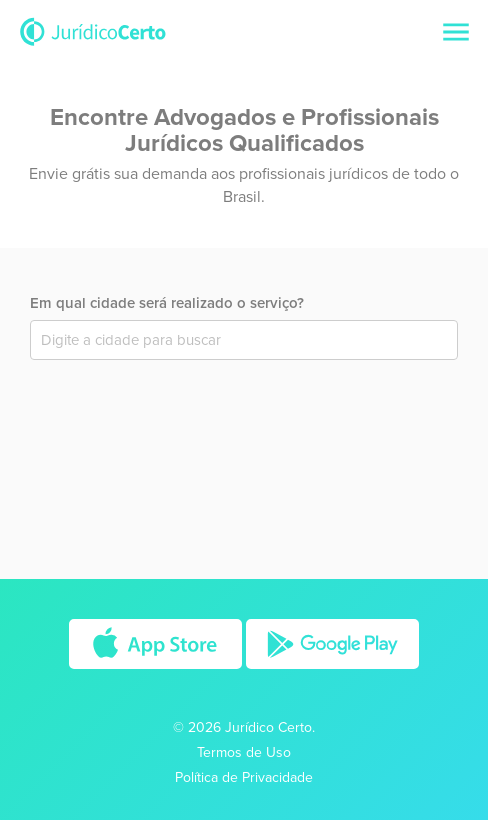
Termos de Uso (244, 752)
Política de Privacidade (244, 777)
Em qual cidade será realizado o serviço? (167, 303)
